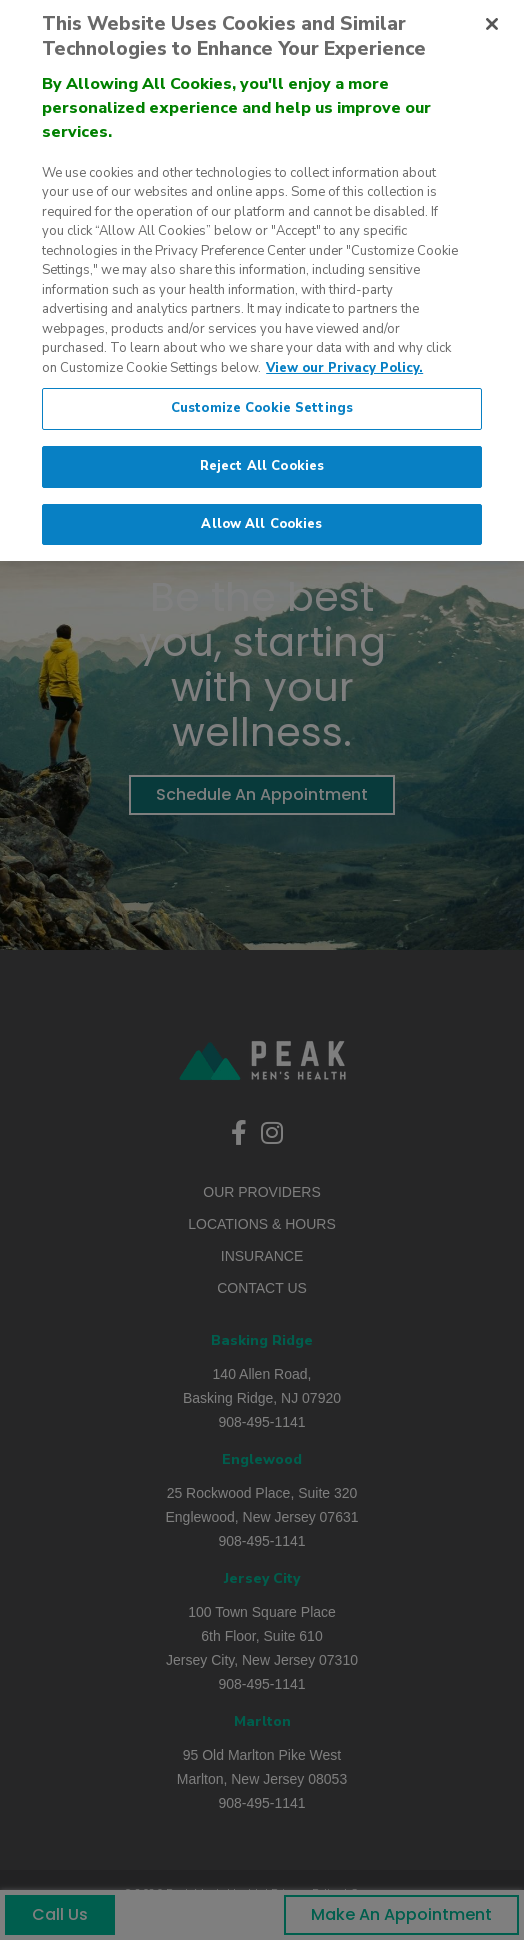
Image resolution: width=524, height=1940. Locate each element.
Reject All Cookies (262, 456)
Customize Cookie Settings (262, 398)
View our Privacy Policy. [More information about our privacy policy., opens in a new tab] (344, 358)
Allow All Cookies (261, 514)
